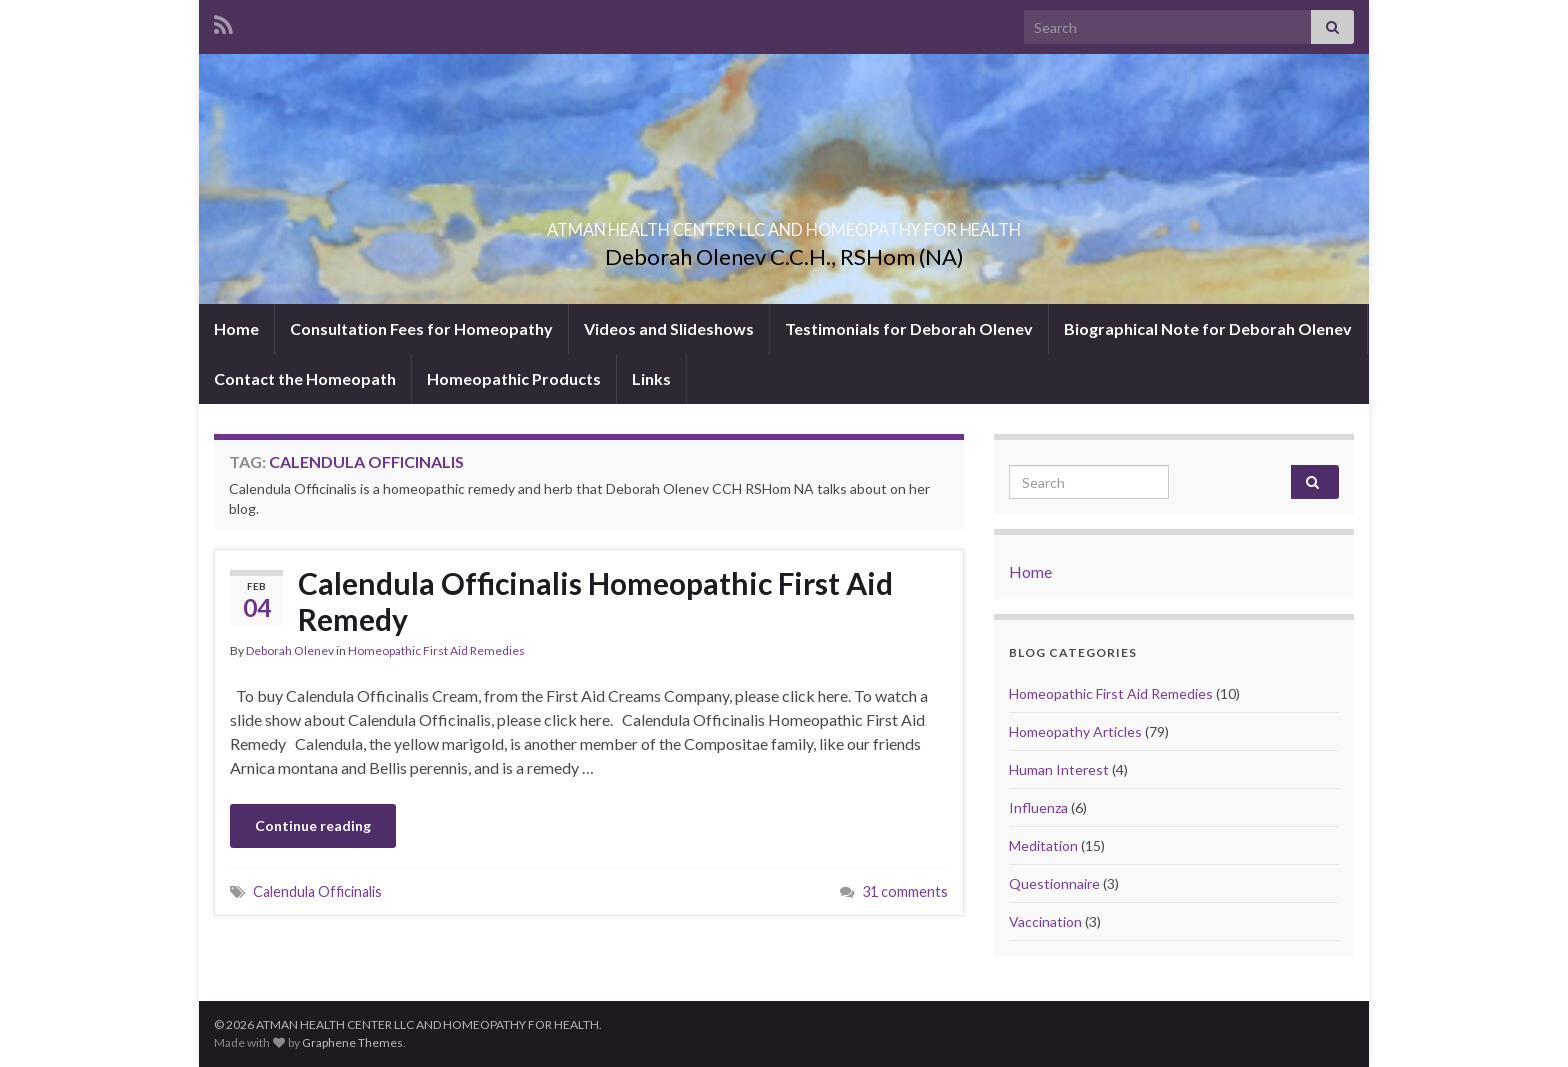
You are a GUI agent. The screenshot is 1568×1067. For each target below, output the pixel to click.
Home (236, 328)
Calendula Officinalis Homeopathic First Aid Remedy (595, 601)
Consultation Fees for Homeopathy (421, 328)
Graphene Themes (352, 1042)
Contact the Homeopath (305, 378)
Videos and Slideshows (669, 328)
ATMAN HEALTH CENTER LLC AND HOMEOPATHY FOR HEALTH (784, 223)
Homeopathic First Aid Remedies (436, 650)
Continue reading (313, 825)
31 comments (905, 891)
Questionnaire (1054, 883)
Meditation (1043, 845)
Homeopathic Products (514, 378)
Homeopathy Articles (1075, 731)
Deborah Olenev (290, 650)
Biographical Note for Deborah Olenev (1208, 328)
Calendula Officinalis (317, 891)
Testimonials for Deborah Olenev (909, 328)
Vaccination (1045, 921)
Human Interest (1059, 769)
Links (651, 378)
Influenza (1038, 807)
